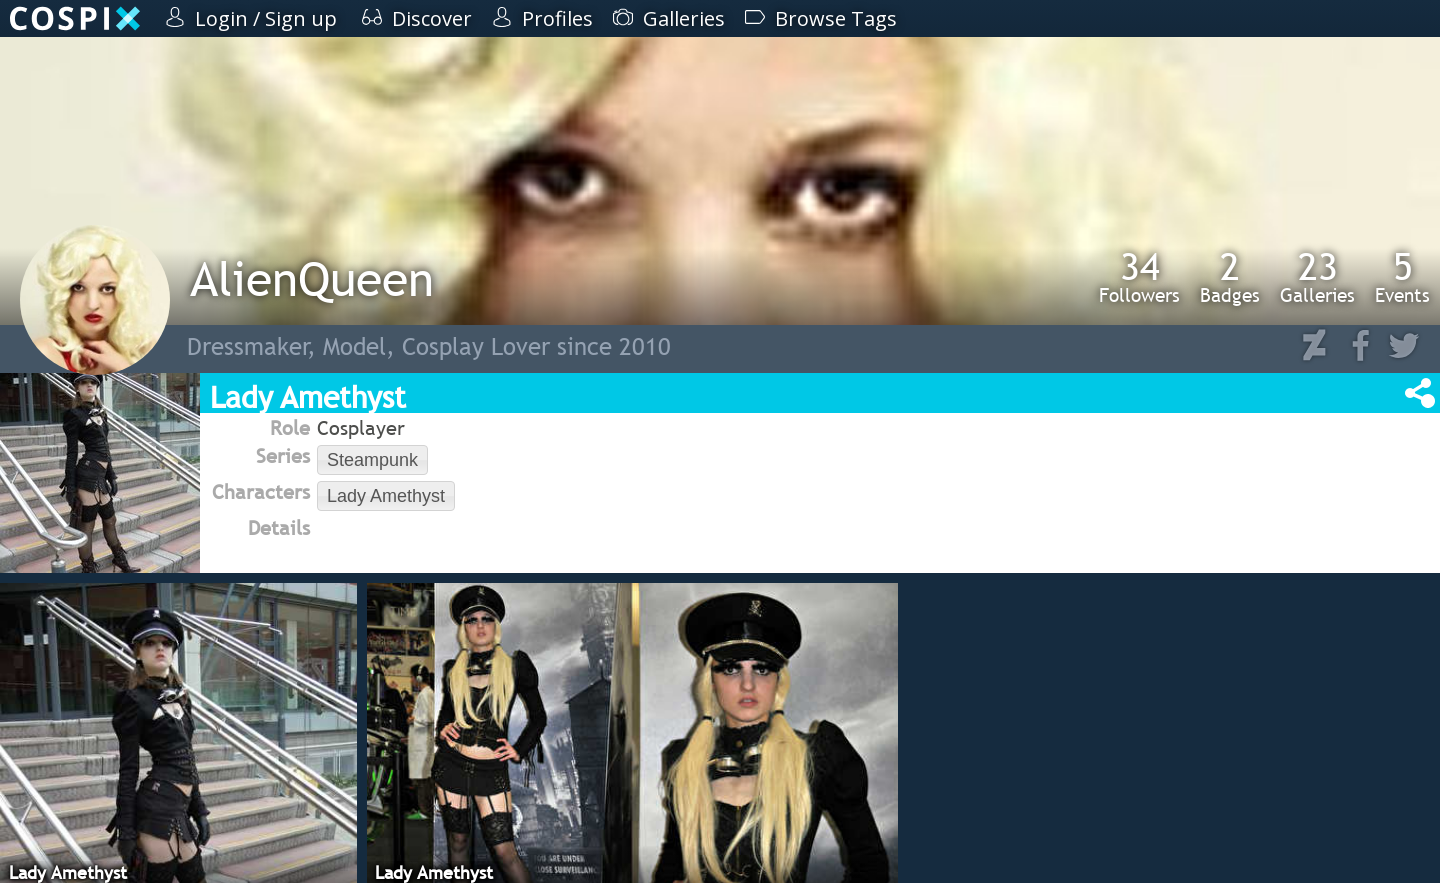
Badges (1230, 277)
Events (1402, 277)
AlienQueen (312, 278)
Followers (1139, 277)
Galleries (1317, 277)
